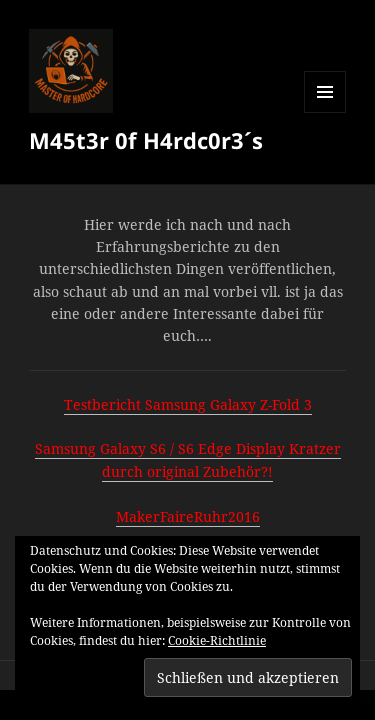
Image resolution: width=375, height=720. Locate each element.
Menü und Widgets (325, 112)
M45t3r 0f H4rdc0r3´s (146, 140)
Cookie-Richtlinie (217, 640)
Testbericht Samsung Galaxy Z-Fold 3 (188, 404)
